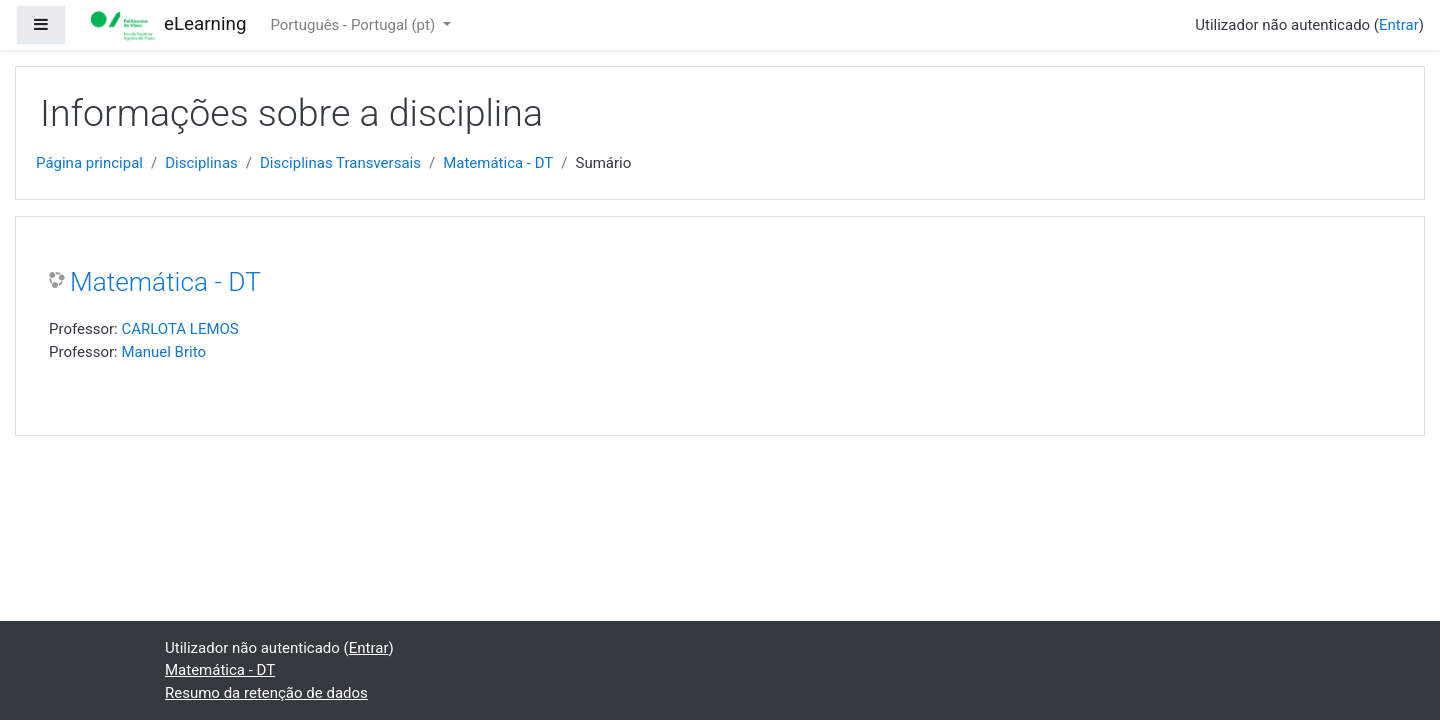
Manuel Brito (163, 352)
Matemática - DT (498, 163)
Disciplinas (201, 163)
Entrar (1399, 25)
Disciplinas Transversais (340, 163)
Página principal (89, 163)
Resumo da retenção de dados (266, 693)
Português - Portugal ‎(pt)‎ (354, 25)
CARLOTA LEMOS (179, 329)
